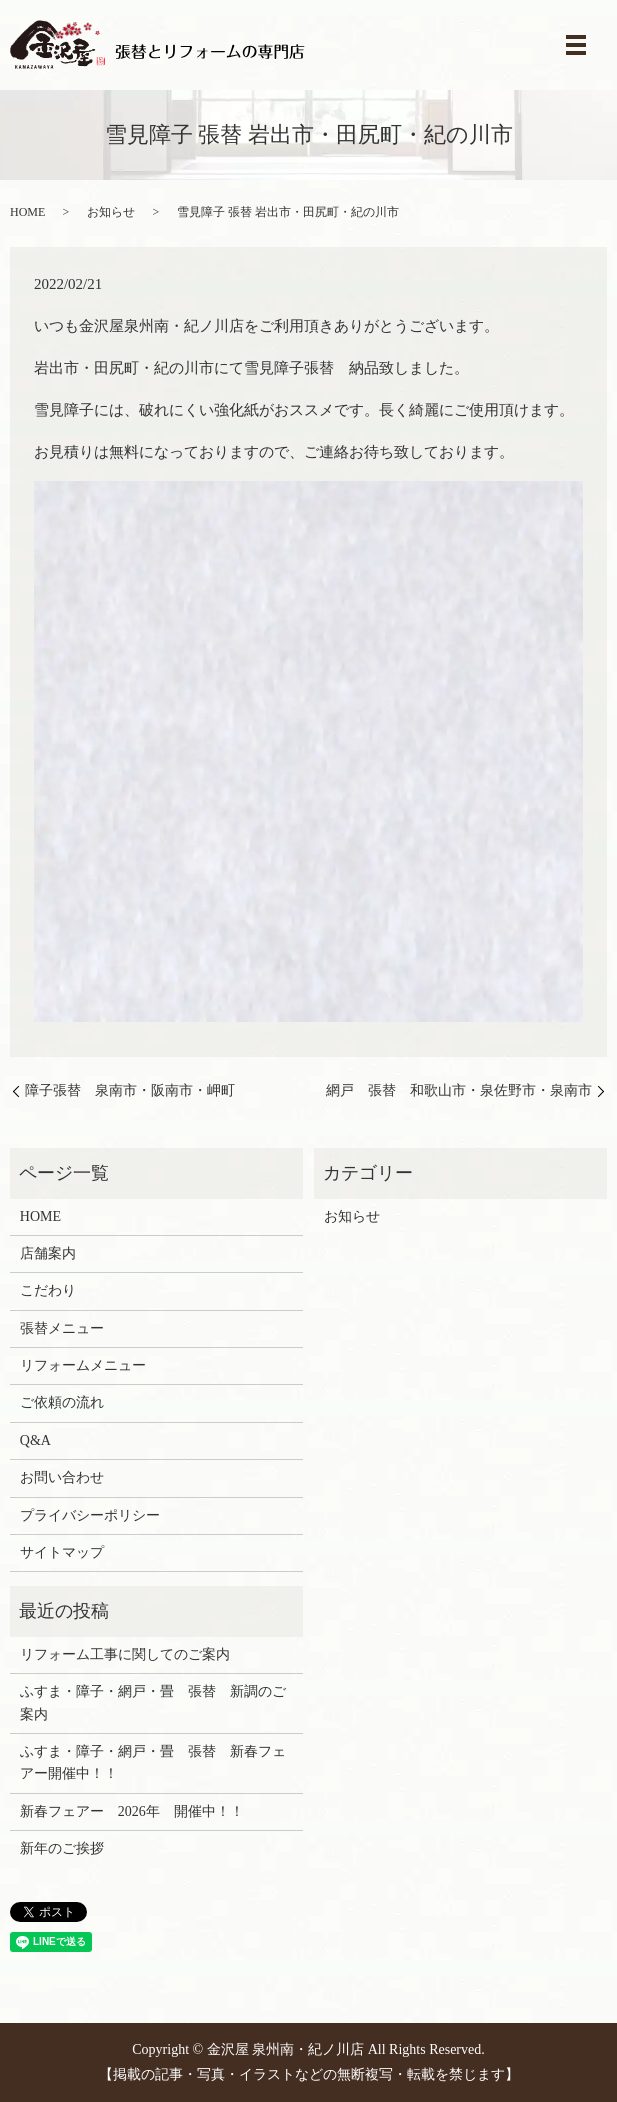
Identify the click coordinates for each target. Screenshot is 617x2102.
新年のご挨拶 (62, 1848)
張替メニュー (62, 1328)
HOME (27, 212)
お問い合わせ (62, 1477)
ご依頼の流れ (62, 1402)
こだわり (48, 1290)
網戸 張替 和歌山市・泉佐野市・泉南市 (459, 1090)
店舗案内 (48, 1253)
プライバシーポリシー (90, 1515)
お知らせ (111, 212)
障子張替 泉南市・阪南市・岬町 (130, 1090)
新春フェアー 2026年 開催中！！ (132, 1811)
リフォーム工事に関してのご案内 (125, 1654)
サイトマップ (62, 1552)
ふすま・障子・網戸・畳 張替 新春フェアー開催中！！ (153, 1762)
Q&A (35, 1440)
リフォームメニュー (83, 1365)
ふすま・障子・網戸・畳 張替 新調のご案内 (153, 1702)
